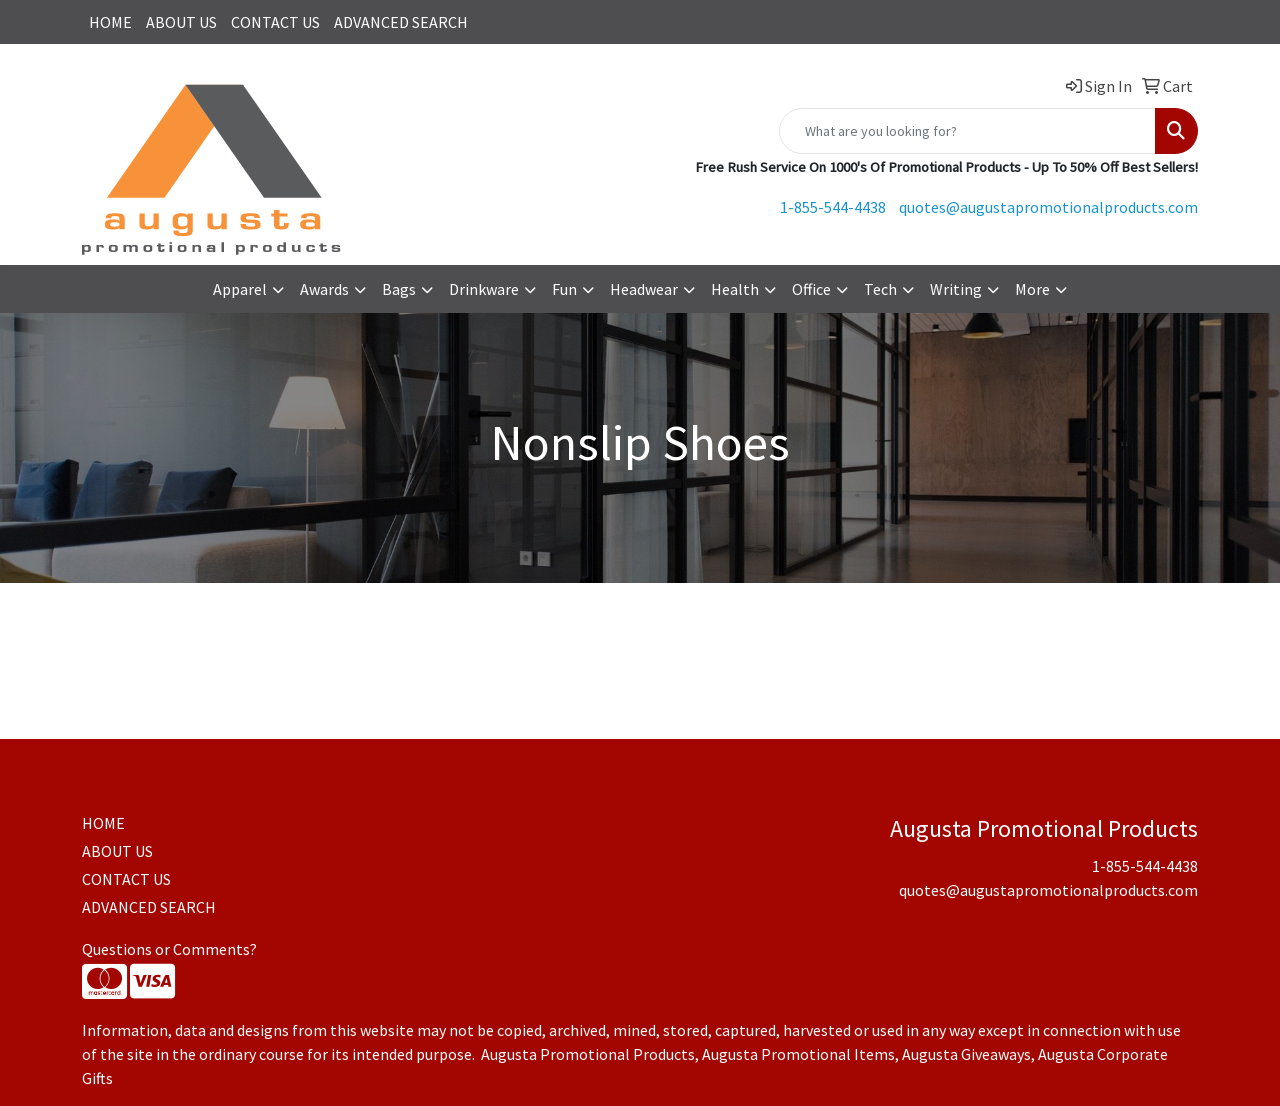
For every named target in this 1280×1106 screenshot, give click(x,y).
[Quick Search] (967, 131)
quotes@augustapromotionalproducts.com (1048, 207)
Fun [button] (564, 289)
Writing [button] (956, 289)
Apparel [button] (240, 289)
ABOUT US (181, 22)
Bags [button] (399, 289)
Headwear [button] (644, 289)
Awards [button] (324, 289)
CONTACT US (275, 22)
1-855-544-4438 (833, 207)
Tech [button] (880, 289)
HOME (110, 22)
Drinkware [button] (484, 289)
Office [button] (811, 289)
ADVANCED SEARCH (401, 22)
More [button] (1032, 289)
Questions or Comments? (169, 949)
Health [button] (735, 289)
